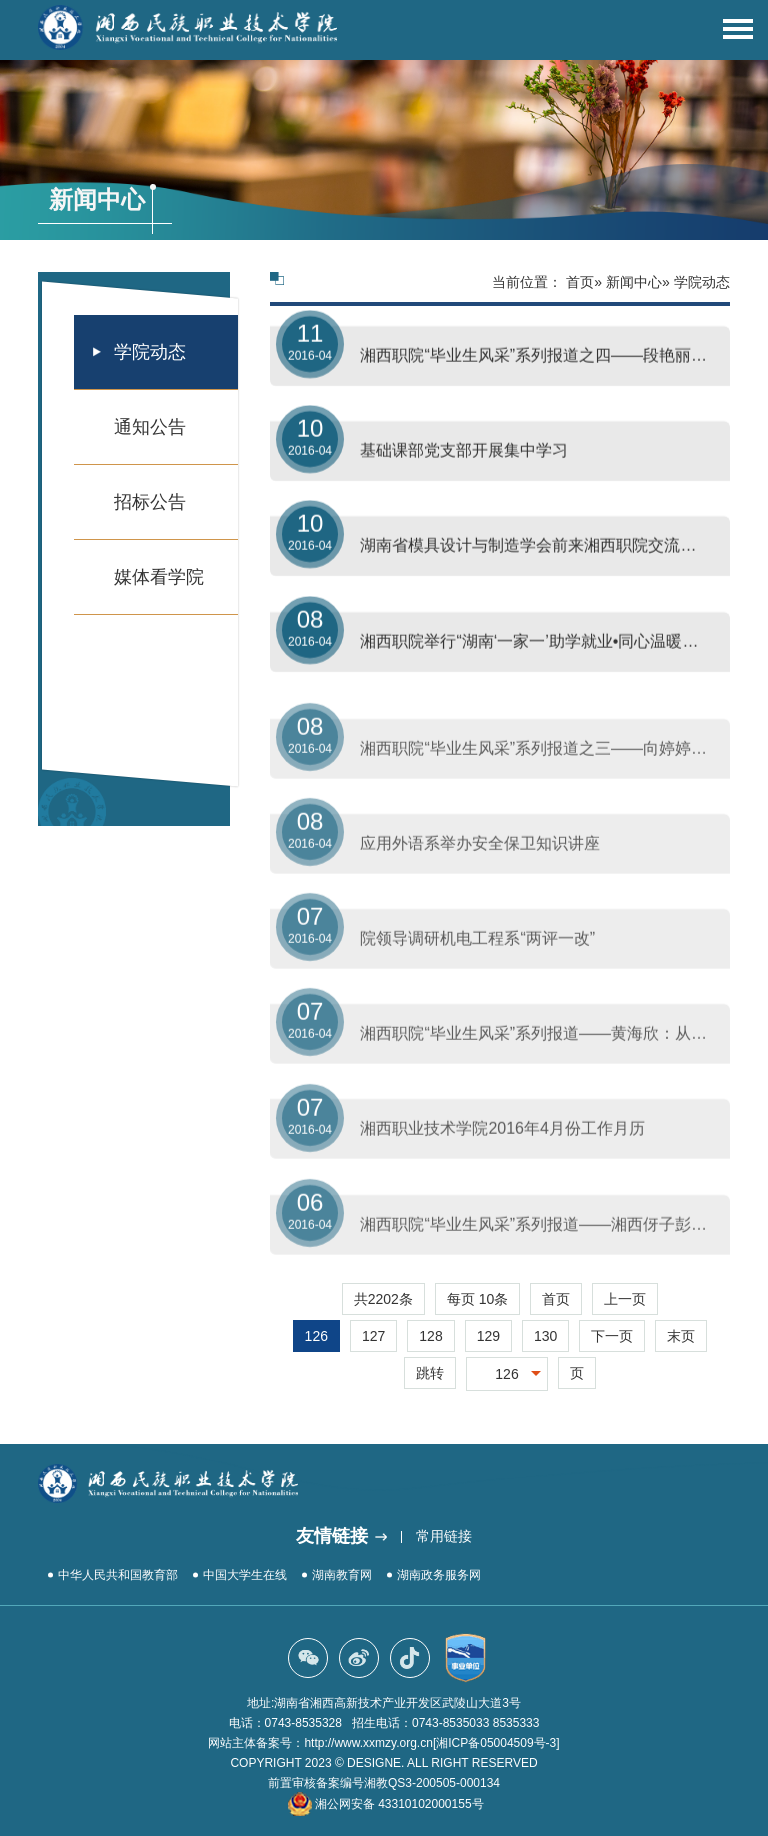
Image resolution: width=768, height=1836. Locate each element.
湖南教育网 (342, 1575)
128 (430, 1336)
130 (545, 1336)
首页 (580, 282)
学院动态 (150, 352)
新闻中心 (634, 282)
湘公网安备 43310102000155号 (399, 1804)
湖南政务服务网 (439, 1575)
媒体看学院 (159, 577)
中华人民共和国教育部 (118, 1575)
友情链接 (332, 1536)
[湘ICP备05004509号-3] (496, 1743)
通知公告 (150, 427)
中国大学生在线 (245, 1575)
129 (488, 1336)
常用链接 (444, 1536)
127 (373, 1336)
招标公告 (150, 502)
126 (316, 1336)
